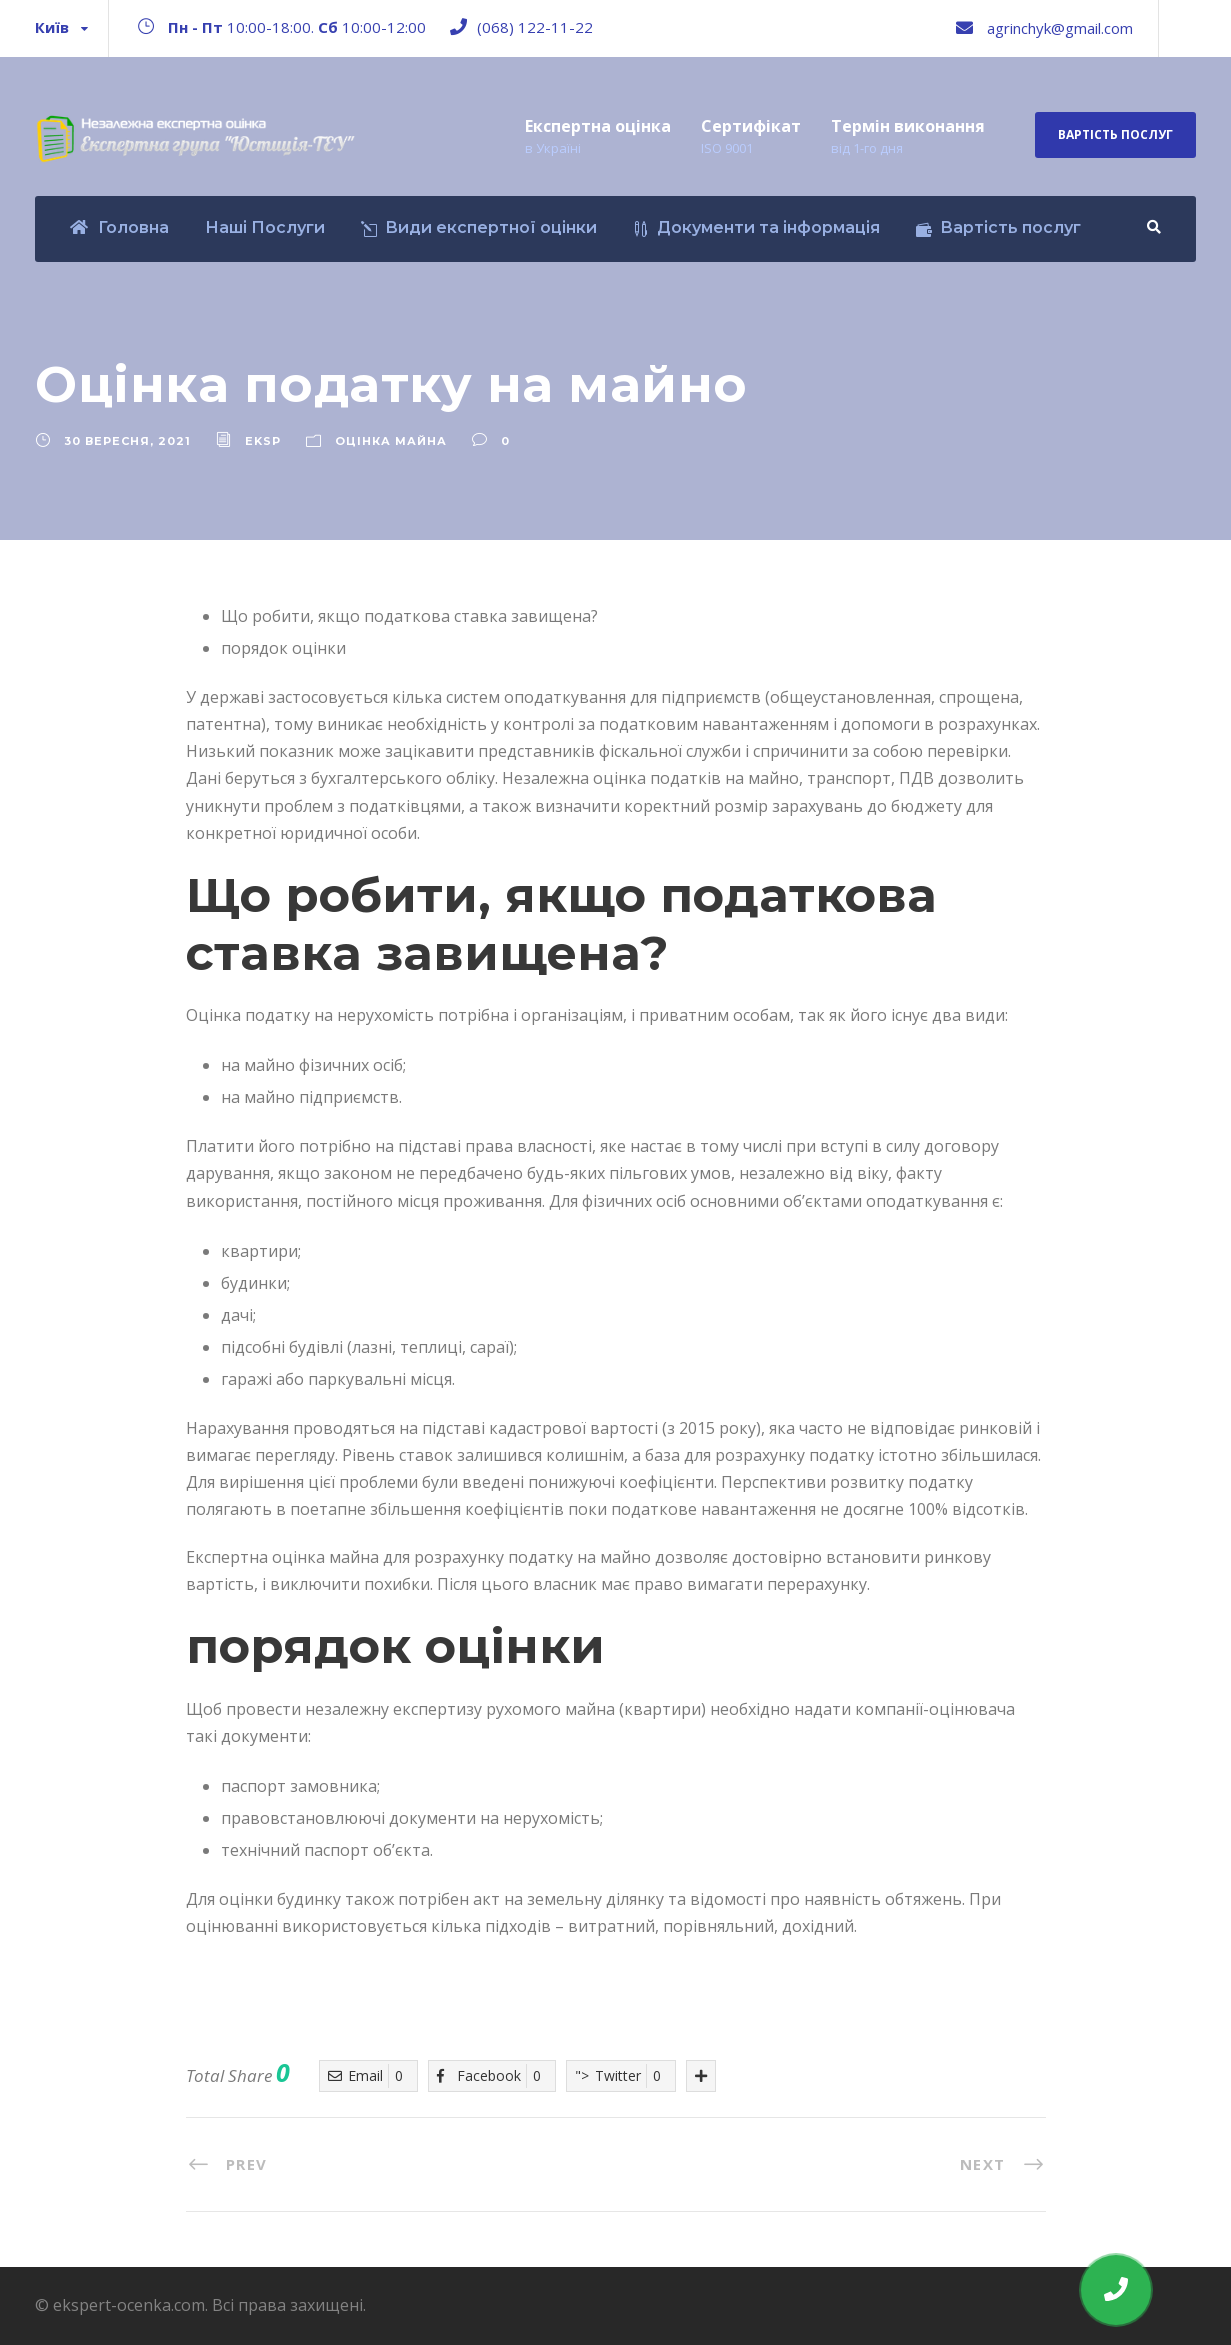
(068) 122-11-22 (535, 27)
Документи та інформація (756, 227)
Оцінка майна (391, 441)
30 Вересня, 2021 (127, 441)
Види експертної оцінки (479, 227)
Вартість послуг (1115, 134)
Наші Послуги (265, 227)
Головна (119, 227)
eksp (263, 441)
